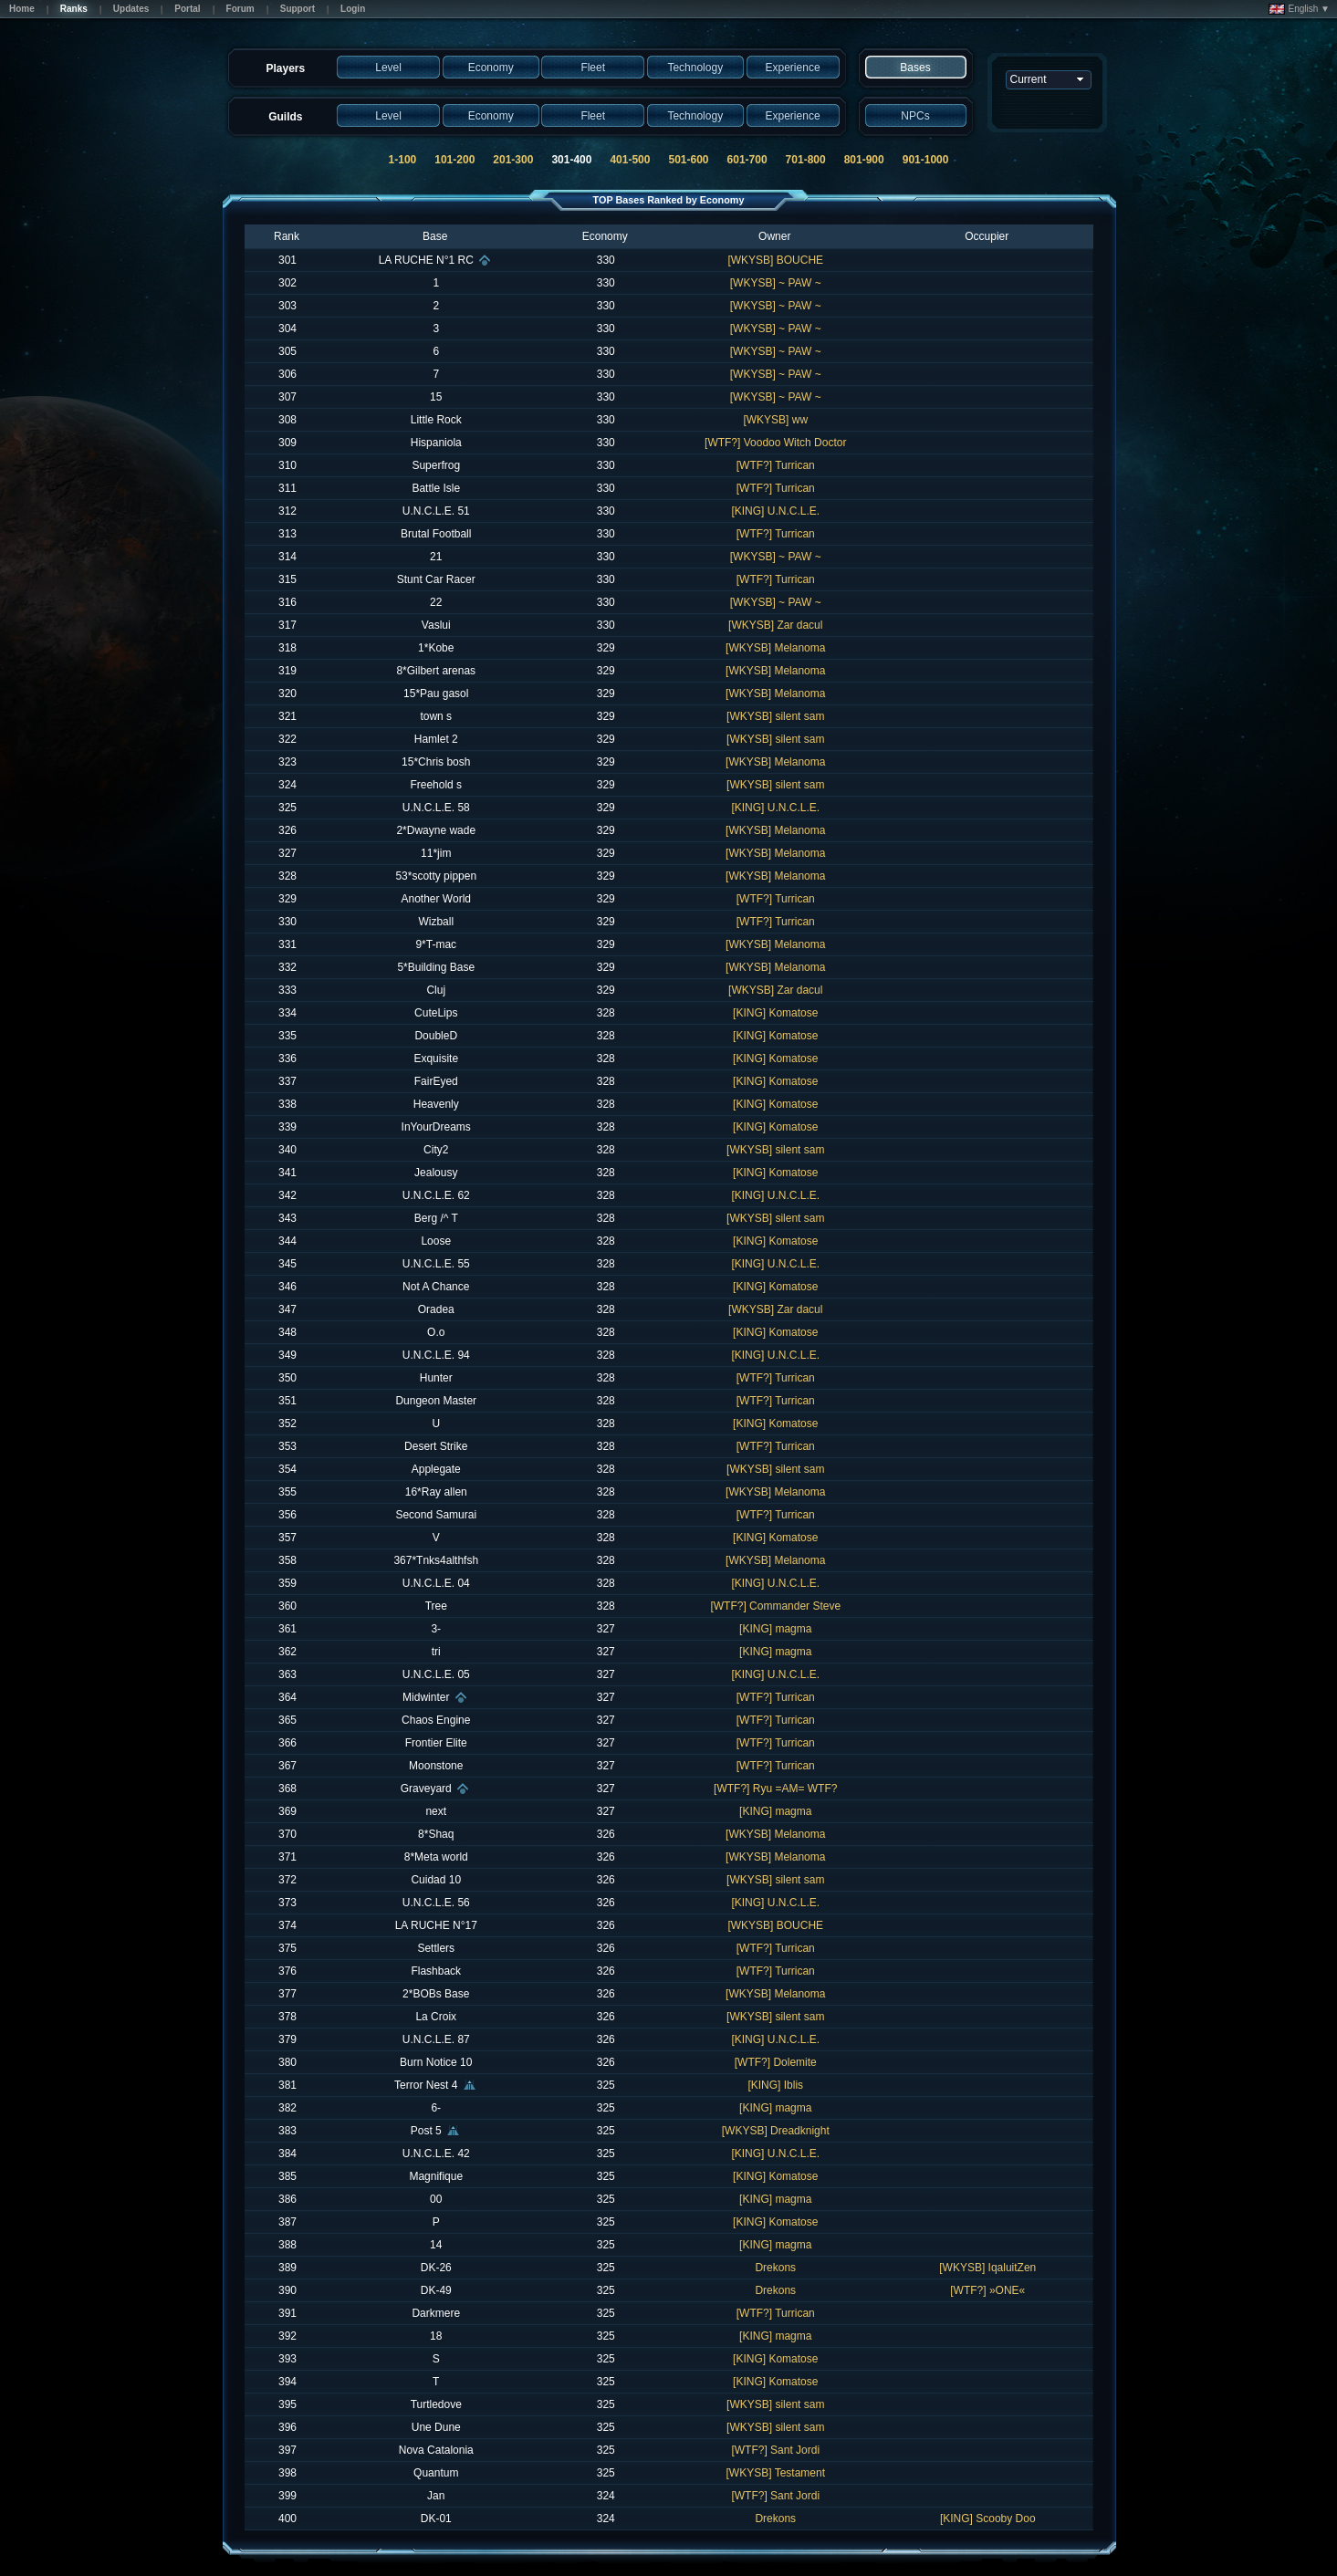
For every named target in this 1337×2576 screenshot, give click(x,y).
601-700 (747, 159)
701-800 (806, 159)
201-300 (513, 159)
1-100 (403, 159)
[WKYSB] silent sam (775, 716)
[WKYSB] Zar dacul (775, 625)
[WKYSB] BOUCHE (775, 260)
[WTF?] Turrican (775, 465)
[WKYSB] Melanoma (775, 647)
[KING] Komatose (775, 1012)
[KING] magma (775, 1628)
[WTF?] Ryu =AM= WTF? (775, 1788)
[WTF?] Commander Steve (775, 1606)
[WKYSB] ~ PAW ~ (775, 282)
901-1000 (926, 159)
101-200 (454, 159)
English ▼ (1299, 9)
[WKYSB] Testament (776, 2472)
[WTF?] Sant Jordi (775, 2450)
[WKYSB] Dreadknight (776, 2130)
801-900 (864, 159)
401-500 (630, 159)
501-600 (688, 159)
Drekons (775, 2267)
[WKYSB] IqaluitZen (987, 2267)
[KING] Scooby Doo (988, 2518)
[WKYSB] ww (775, 419)
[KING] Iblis (775, 2085)
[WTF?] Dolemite (776, 2062)
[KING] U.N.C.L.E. (775, 511)
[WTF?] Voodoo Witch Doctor (775, 442)
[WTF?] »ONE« (987, 2290)
